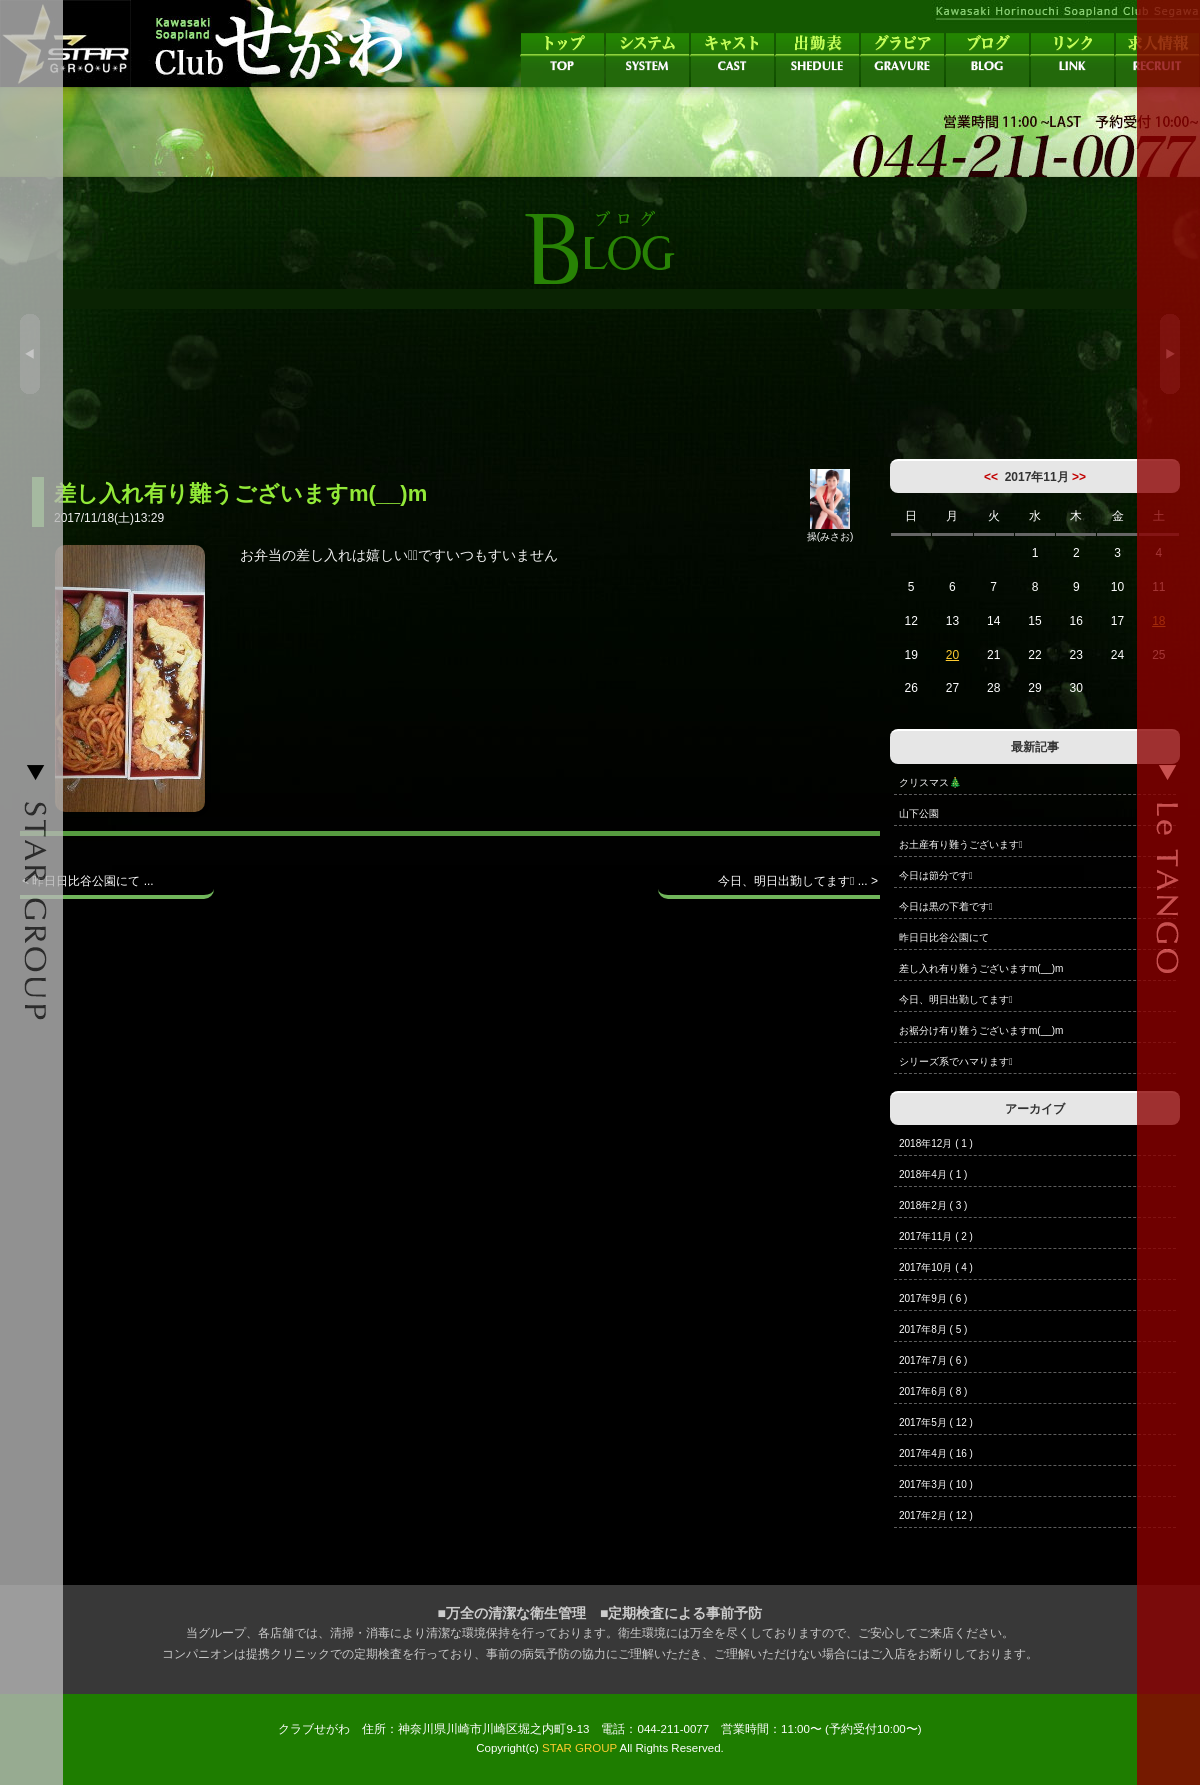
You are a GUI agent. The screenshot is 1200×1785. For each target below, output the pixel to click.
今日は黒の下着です (946, 906)
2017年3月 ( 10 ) (936, 1484)
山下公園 (919, 813)
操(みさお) (830, 531)
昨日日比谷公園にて (944, 937)
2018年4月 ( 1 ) (933, 1174)
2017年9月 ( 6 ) (933, 1298)
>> (1079, 477)
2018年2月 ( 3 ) (933, 1205)
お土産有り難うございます (961, 844)
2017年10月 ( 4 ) (936, 1267)
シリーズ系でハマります (956, 1061)
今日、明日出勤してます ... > (798, 881)
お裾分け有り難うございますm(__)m (981, 1030)
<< (991, 477)
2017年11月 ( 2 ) (936, 1236)
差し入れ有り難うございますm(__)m (981, 968)
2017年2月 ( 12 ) (936, 1515)
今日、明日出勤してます (956, 999)
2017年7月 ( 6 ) (933, 1360)
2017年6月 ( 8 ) (933, 1391)
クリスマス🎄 (930, 782)
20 (952, 655)
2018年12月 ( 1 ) (936, 1143)
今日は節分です (936, 875)
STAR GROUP (579, 1748)
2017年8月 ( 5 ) (933, 1329)
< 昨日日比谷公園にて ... (88, 881)
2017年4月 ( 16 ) (936, 1453)
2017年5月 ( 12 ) (936, 1422)
